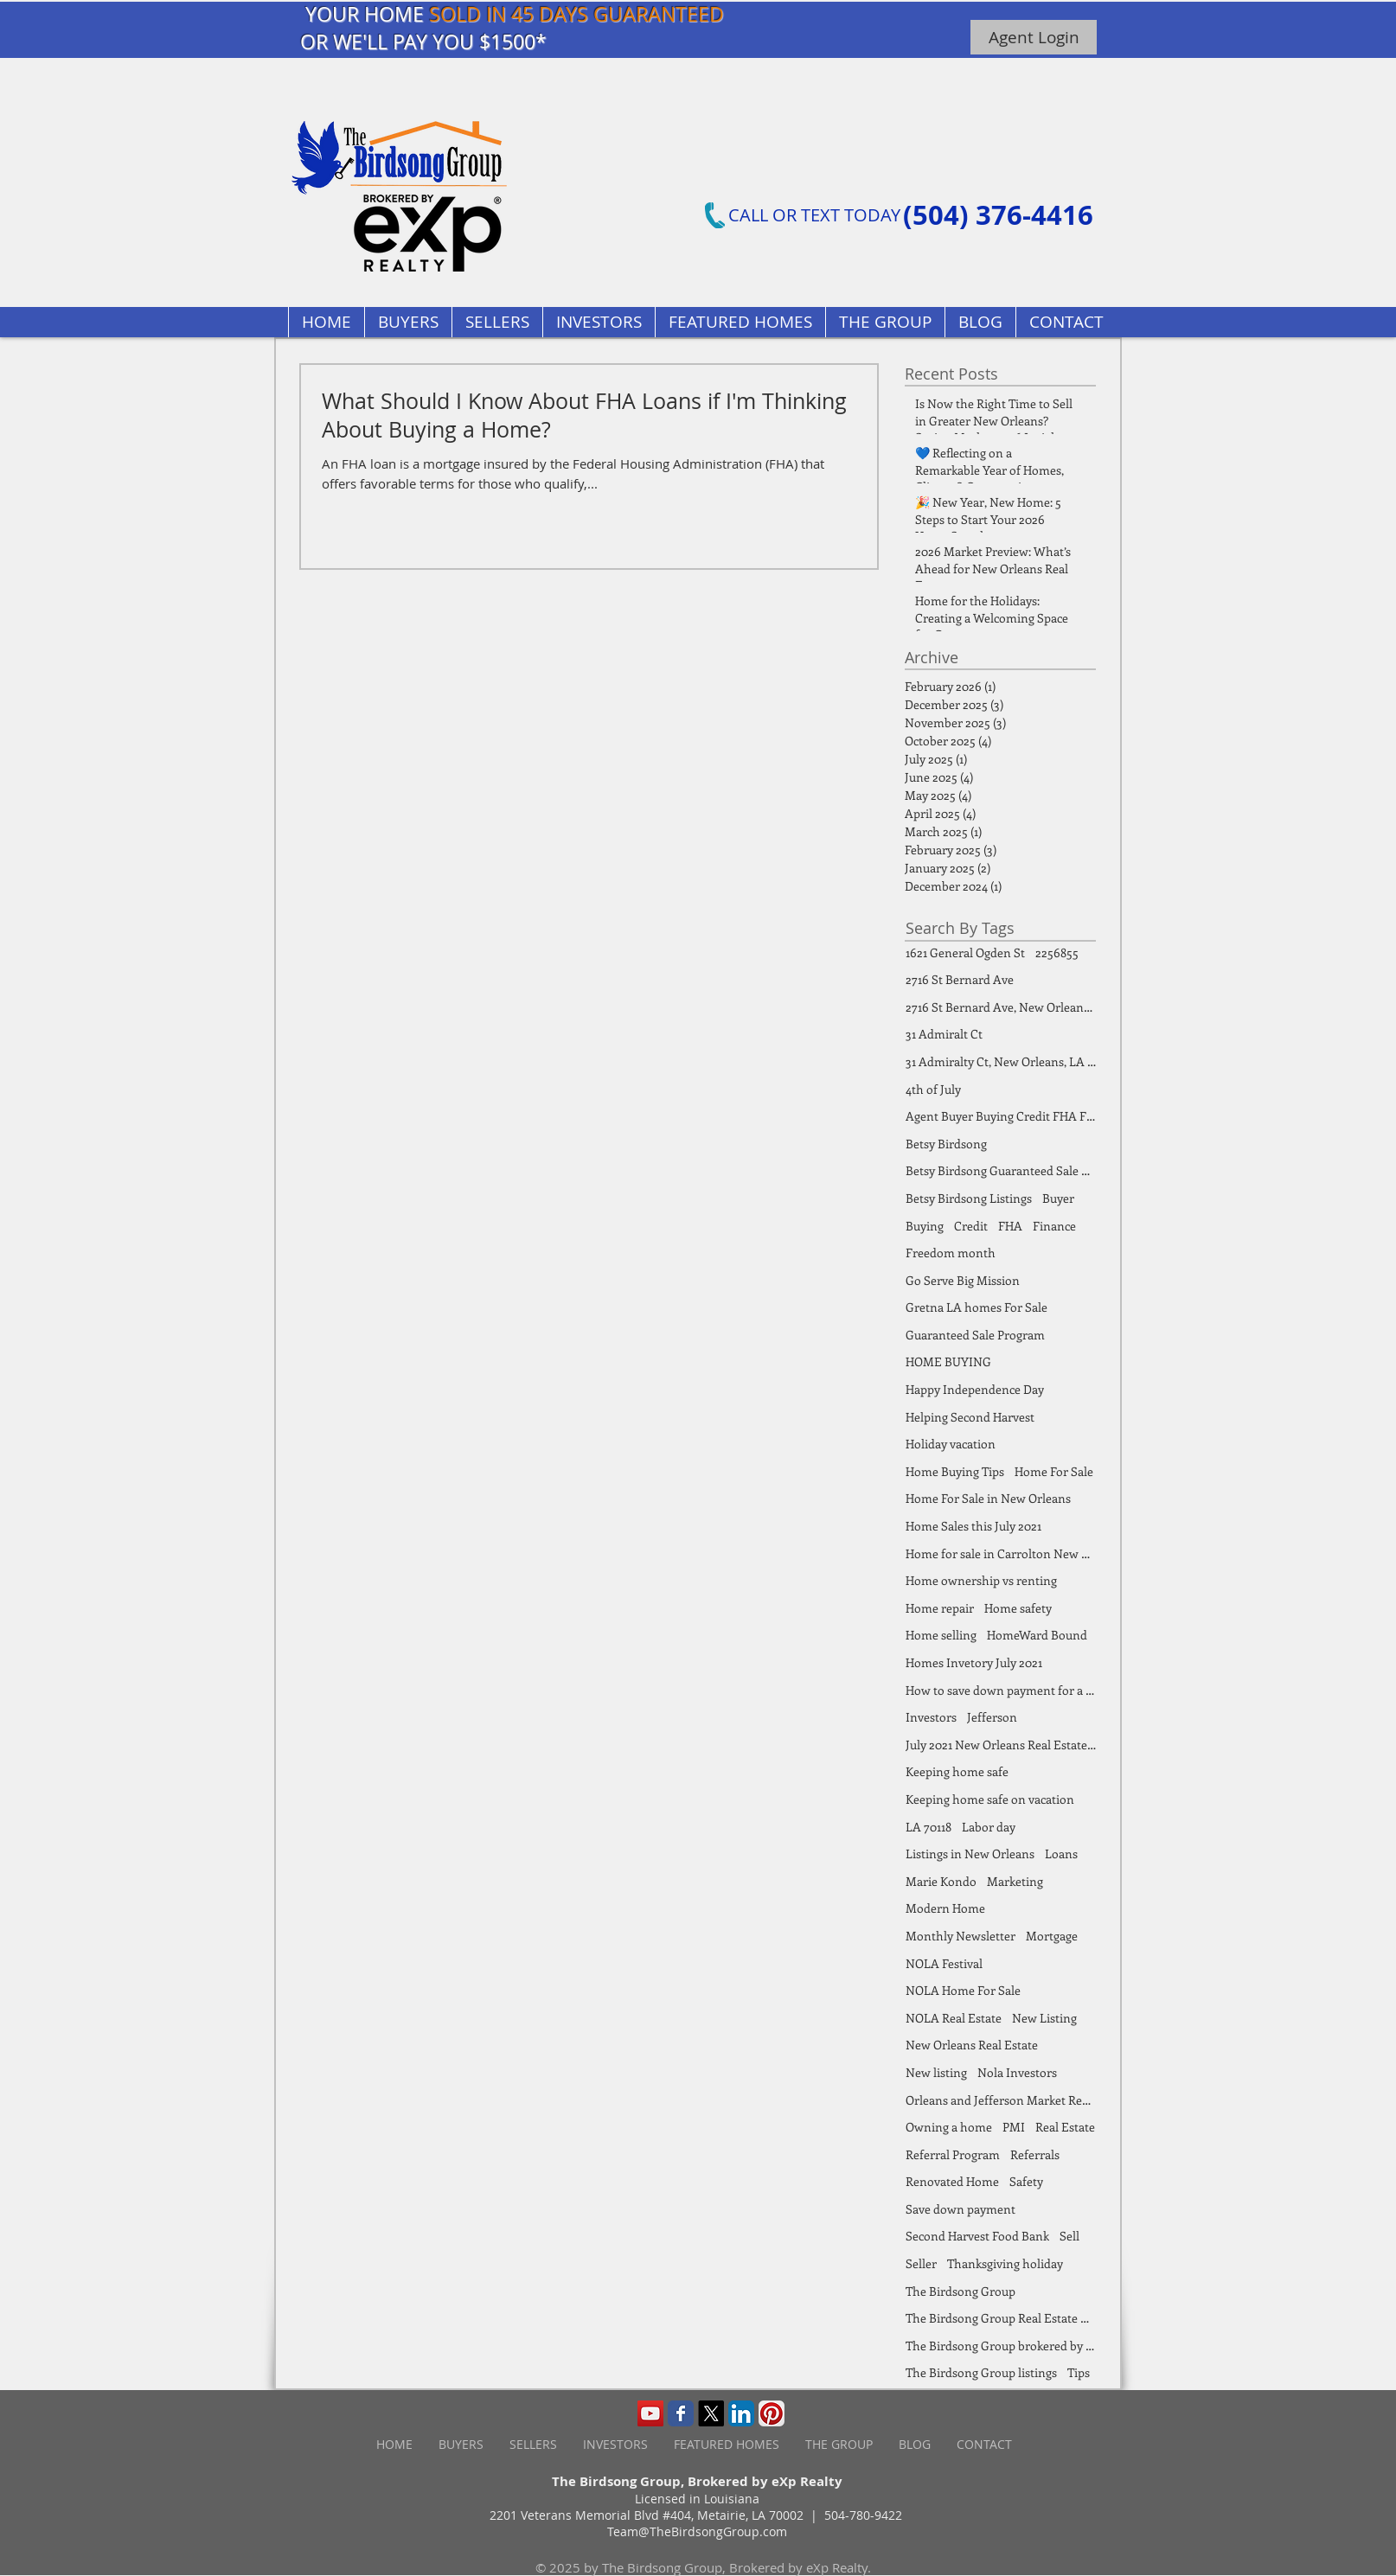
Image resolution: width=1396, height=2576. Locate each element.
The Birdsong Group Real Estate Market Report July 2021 (1001, 2318)
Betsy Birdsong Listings (969, 1198)
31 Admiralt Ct (944, 1034)
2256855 (1057, 952)
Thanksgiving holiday (1005, 2263)
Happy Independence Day (975, 1389)
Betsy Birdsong (946, 1143)
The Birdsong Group (960, 2291)
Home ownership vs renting (981, 1580)
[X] (711, 2413)
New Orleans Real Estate (972, 2044)
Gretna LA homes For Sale (976, 1307)
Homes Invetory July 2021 (974, 1662)
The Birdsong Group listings (981, 2372)
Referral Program (953, 2154)
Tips (1078, 2372)
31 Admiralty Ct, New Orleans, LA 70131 (1001, 1061)
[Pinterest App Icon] (771, 2413)
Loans (1061, 1853)
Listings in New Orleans (970, 1853)
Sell (1069, 2236)
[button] (740, 322)
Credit (971, 1226)
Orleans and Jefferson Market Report (1001, 2100)
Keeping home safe (957, 1771)
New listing (936, 2072)
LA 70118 (928, 1827)
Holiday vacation (951, 1443)
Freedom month (951, 1252)
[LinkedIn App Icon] (741, 2413)
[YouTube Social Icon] (650, 2413)
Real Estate (1065, 2127)
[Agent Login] (1033, 37)
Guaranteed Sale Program (975, 1334)
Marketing (1015, 1881)
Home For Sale (1054, 1471)
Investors (931, 1717)
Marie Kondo (941, 1881)
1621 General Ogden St (965, 952)
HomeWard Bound (1037, 1635)
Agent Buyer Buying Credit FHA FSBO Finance (1001, 1116)
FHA (1010, 1226)
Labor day (988, 1827)
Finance (1054, 1226)
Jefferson (992, 1717)
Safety (1026, 2181)
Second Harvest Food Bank (977, 2236)
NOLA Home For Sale (963, 1990)
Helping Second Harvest (970, 1417)
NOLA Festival (944, 1963)
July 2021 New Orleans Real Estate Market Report (1001, 1744)
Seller (921, 2263)
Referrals (1035, 2154)
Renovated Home (952, 2181)
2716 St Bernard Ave (960, 979)
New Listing (1044, 2018)
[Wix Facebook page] (681, 2413)
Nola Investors (1017, 2072)
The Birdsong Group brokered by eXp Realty (1001, 2345)
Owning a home (949, 2127)
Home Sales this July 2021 (973, 1526)
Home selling (941, 1635)
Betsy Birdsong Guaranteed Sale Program (1001, 1170)
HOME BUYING (948, 1361)
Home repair (940, 1608)
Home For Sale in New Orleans (988, 1498)
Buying (925, 1226)
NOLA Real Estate (954, 2018)
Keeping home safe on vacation (990, 1799)
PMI (1013, 2127)
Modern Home (945, 1908)
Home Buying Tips (955, 1471)
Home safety (1018, 1608)
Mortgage (1052, 1935)
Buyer (1058, 1198)
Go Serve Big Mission (963, 1280)
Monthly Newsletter (960, 1935)
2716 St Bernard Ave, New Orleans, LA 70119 (1001, 1007)
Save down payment (960, 2209)
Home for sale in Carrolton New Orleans (1001, 1553)
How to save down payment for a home (1001, 1690)
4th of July (933, 1089)
